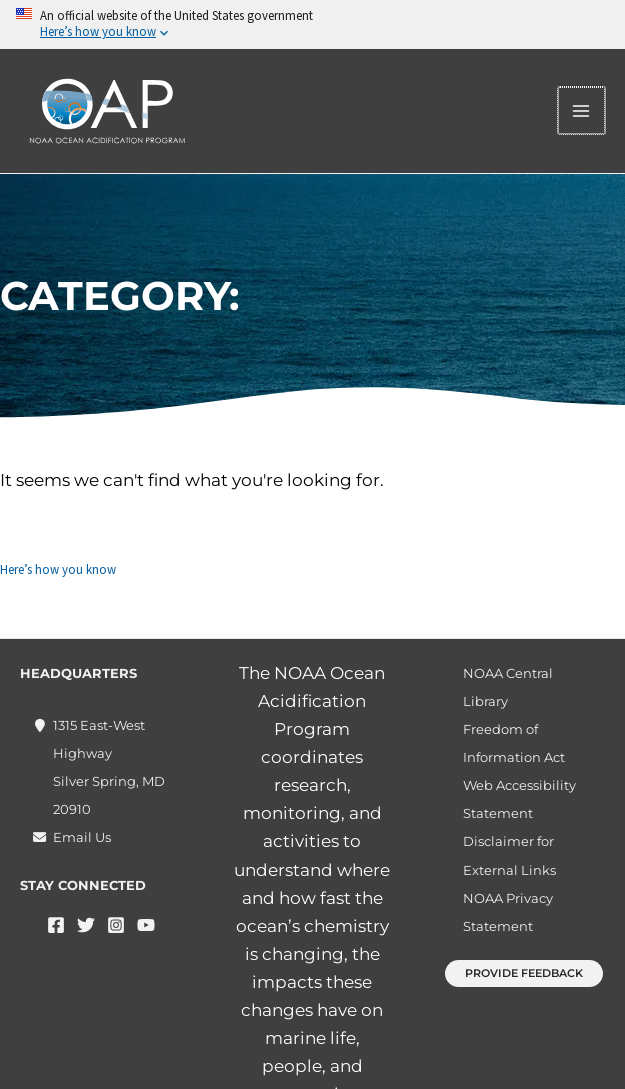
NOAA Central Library (508, 687)
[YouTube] (146, 925)
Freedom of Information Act (514, 743)
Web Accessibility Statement (519, 799)
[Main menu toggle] (583, 111)
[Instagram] (116, 925)
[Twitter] (86, 925)
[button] (524, 973)
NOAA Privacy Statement (508, 912)
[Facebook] (56, 925)
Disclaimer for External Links (509, 855)
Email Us (82, 837)
